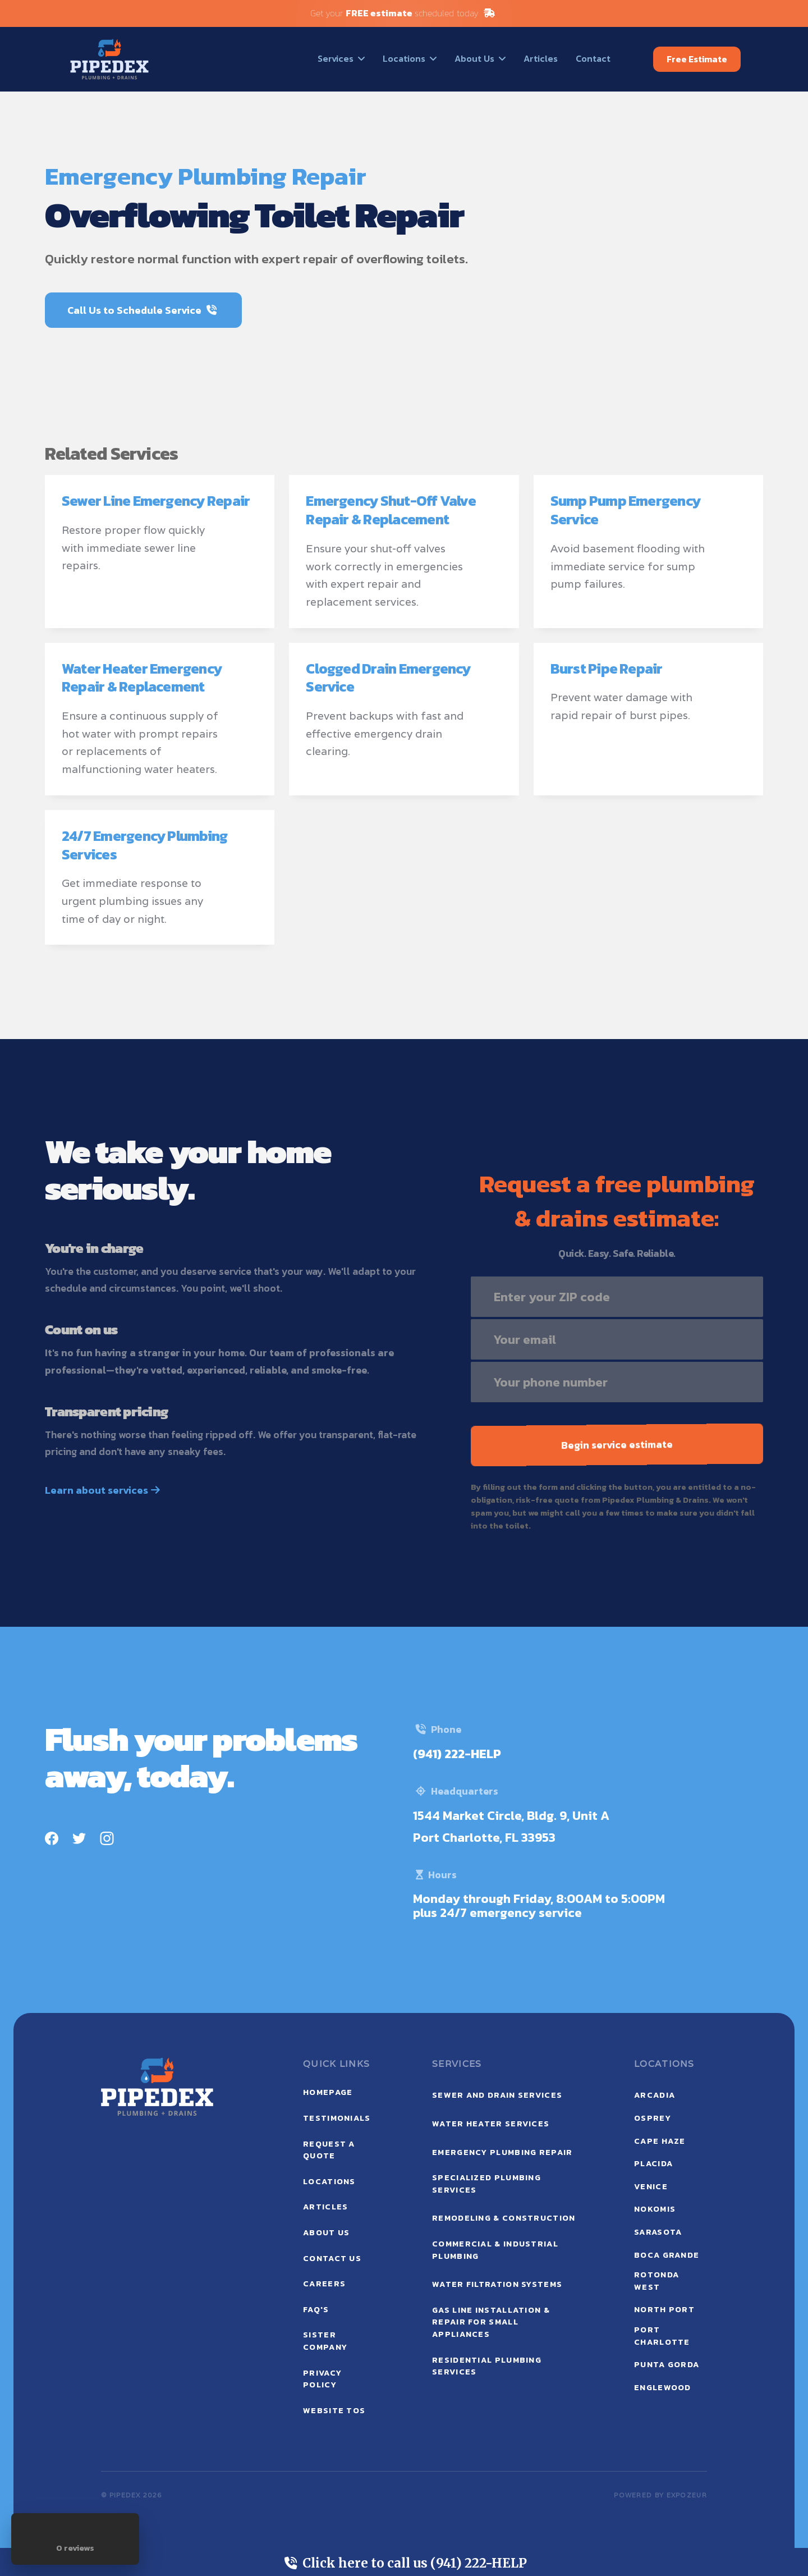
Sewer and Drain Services (497, 2095)
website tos (334, 2410)
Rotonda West (656, 2280)
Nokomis (655, 2209)
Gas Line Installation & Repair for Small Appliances (491, 2322)
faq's (316, 2309)
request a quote (329, 2150)
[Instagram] (107, 1836)
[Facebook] (51, 1836)
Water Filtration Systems (497, 2284)
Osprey (652, 2118)
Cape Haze (660, 2141)
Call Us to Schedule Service (142, 310)
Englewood (662, 2387)
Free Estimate (697, 59)
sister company (325, 2340)
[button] (341, 58)
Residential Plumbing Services (486, 2366)
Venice (651, 2186)
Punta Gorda (666, 2364)
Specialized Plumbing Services (486, 2183)
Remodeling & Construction (504, 2218)
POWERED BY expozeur (660, 2495)
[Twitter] (79, 1836)
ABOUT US (326, 2232)
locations (329, 2181)
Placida (653, 2163)
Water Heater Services (490, 2123)
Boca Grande (666, 2255)
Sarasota (658, 2232)
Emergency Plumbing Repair (502, 2152)
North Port (664, 2309)
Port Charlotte (662, 2335)
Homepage (327, 2092)
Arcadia (654, 2095)
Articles (541, 58)
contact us (332, 2258)
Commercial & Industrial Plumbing (495, 2250)
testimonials (337, 2118)
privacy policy (322, 2379)
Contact (593, 58)
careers (324, 2283)
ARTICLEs (325, 2206)
